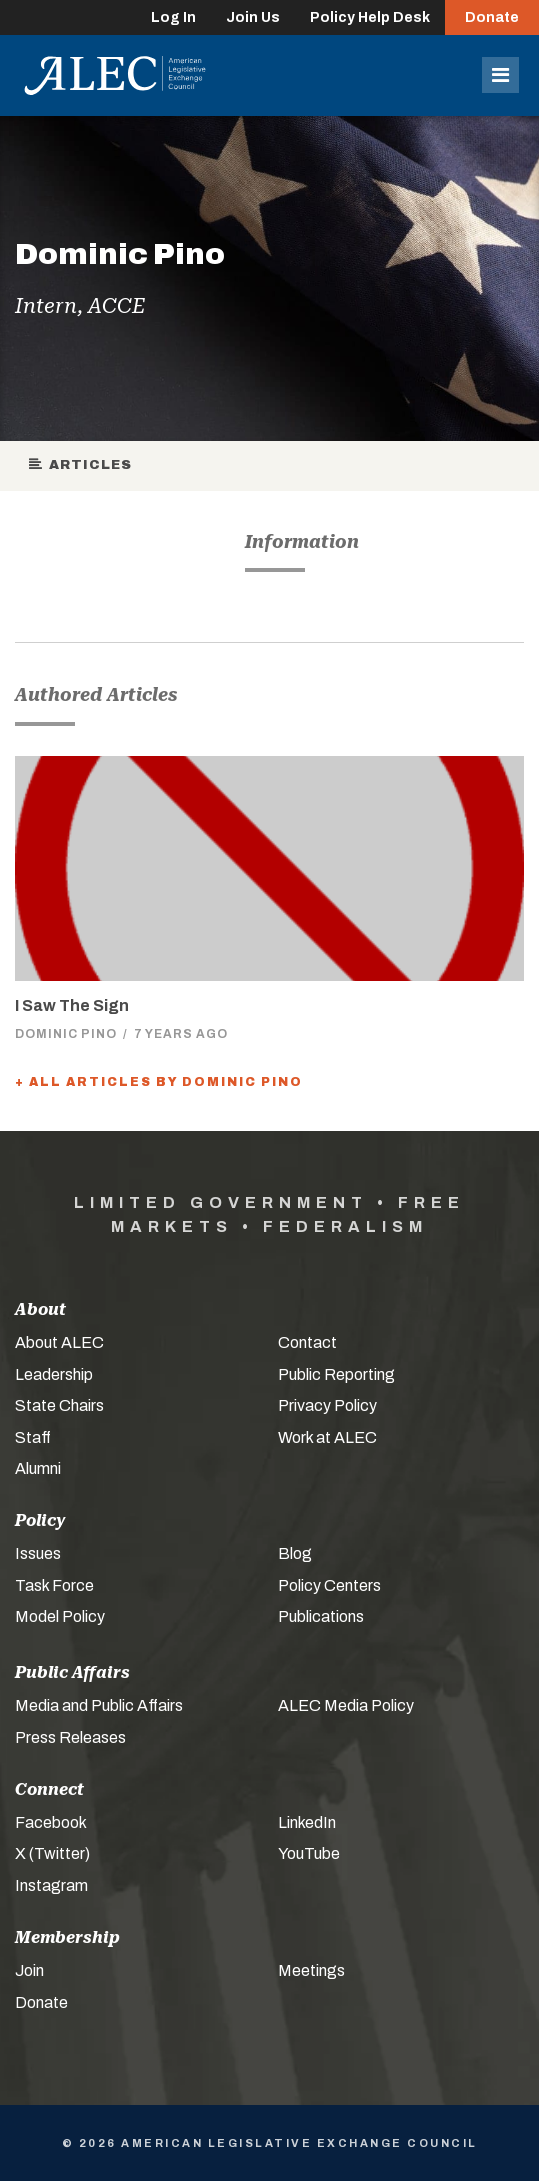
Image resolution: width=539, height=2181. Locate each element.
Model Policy (60, 1616)
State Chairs (59, 1405)
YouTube (309, 1853)
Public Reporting (336, 1374)
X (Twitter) (52, 1853)
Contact (307, 1342)
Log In (173, 17)
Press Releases (70, 1737)
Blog (295, 1553)
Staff (33, 1437)
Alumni (38, 1468)
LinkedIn (307, 1822)
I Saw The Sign (72, 1005)
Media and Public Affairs (99, 1705)
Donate (492, 17)
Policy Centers (329, 1585)
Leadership (54, 1374)
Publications (321, 1616)
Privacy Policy (327, 1405)
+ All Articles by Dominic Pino (159, 1082)
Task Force (54, 1585)
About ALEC (59, 1342)
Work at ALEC (327, 1437)
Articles (81, 465)
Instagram (51, 1885)
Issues (38, 1553)
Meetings (311, 1970)
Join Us (253, 17)
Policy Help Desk (370, 17)
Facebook (51, 1822)
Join (29, 1970)
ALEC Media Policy (346, 1705)
